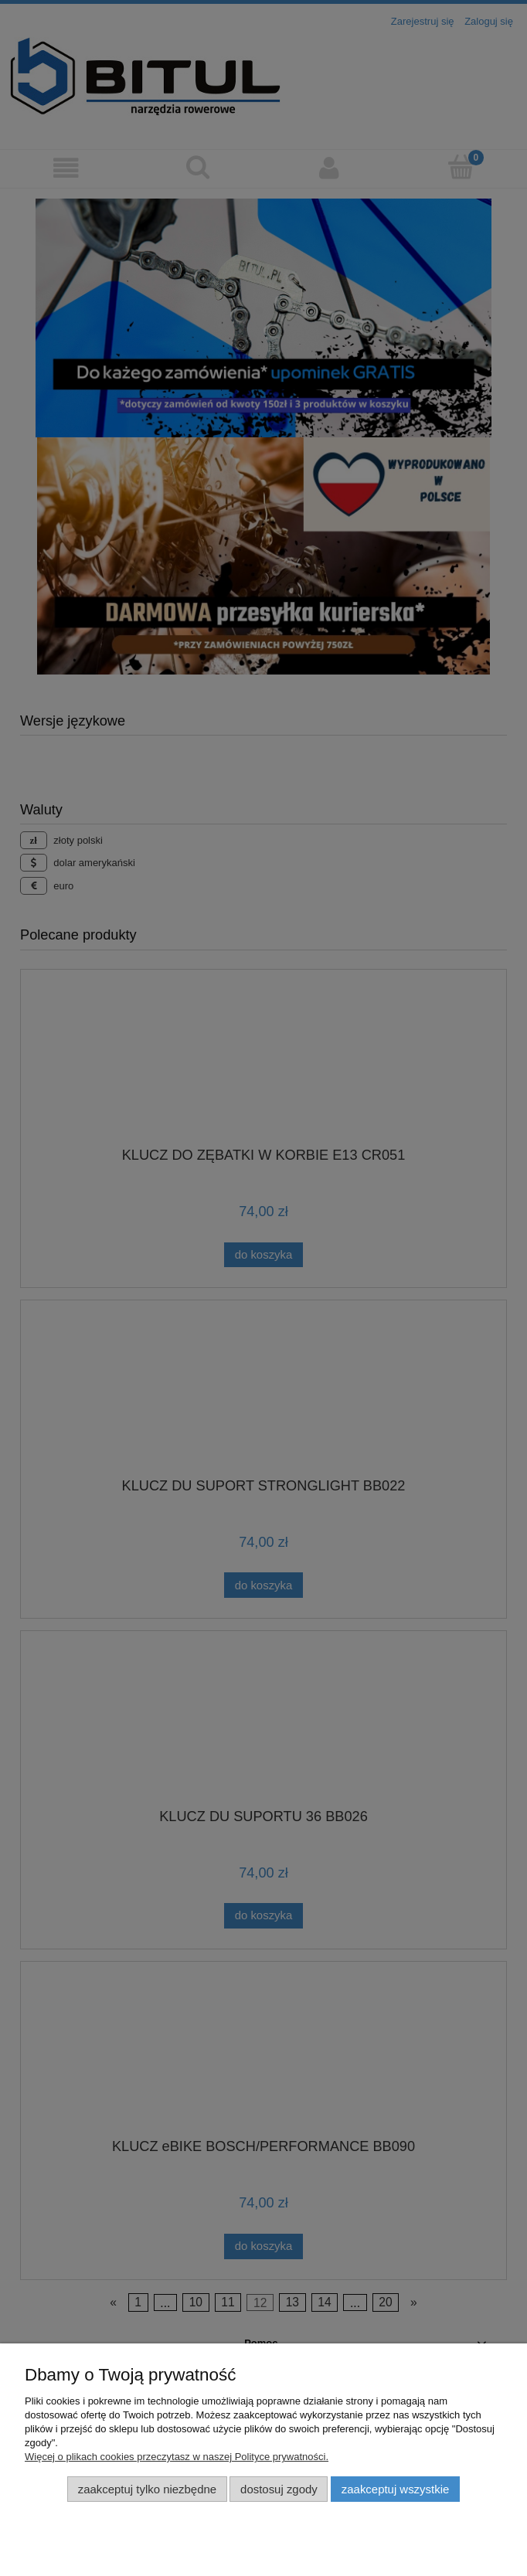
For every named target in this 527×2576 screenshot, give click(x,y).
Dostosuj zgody (279, 2489)
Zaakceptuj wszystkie (395, 2489)
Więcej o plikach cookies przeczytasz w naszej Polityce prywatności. (176, 2456)
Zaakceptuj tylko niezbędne (147, 2489)
